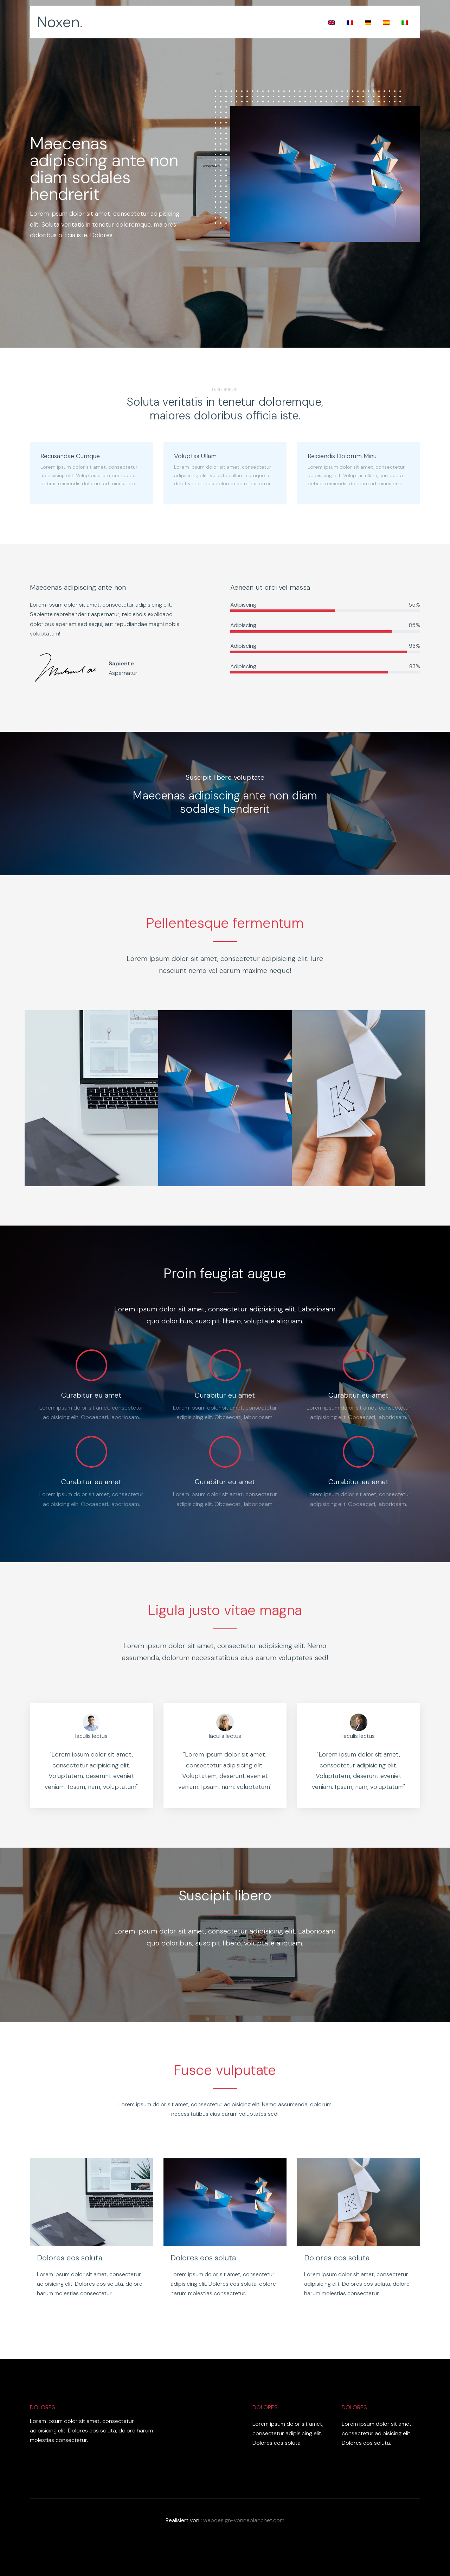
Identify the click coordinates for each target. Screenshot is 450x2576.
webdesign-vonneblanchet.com (243, 2520)
